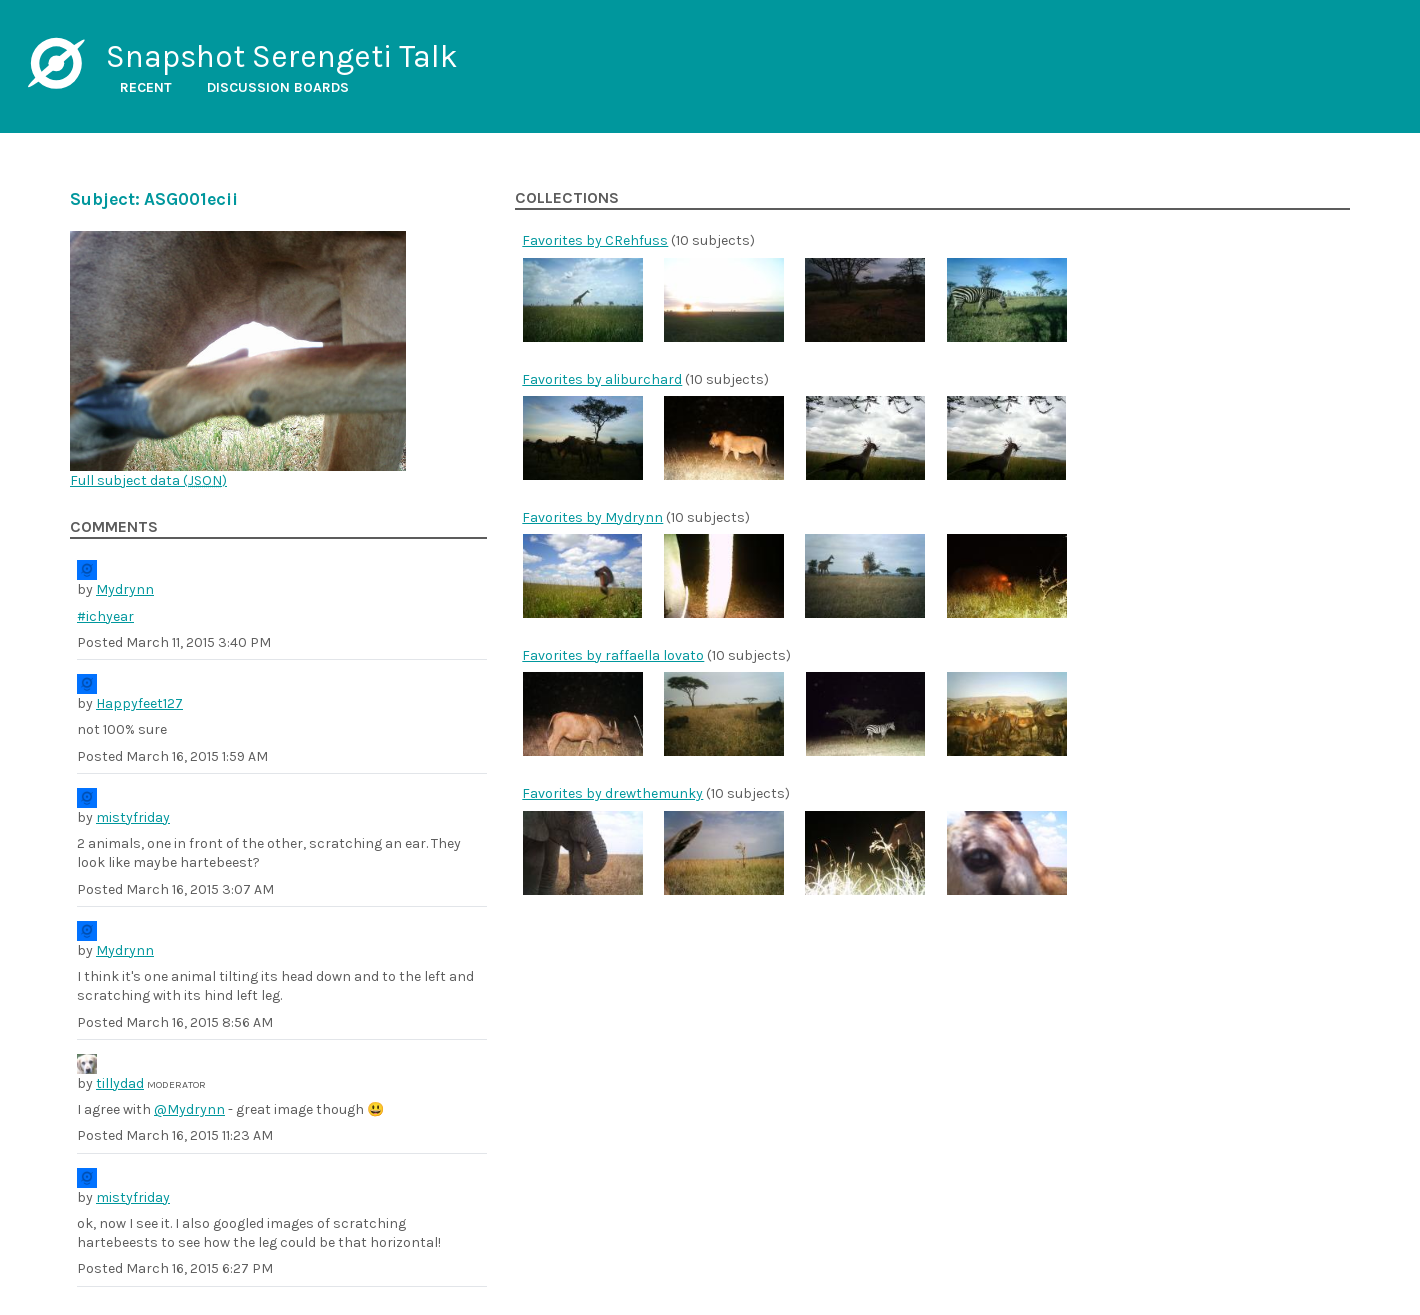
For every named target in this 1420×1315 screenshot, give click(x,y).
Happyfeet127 (139, 703)
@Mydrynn (189, 1109)
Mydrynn (125, 589)
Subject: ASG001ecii (154, 199)
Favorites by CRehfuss (595, 240)
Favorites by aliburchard (602, 379)
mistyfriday (133, 817)
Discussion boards (278, 87)
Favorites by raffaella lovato (613, 655)
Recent (146, 87)
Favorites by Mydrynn (592, 517)
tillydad (120, 1083)
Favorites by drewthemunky (612, 793)
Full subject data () (148, 480)
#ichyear (105, 616)
